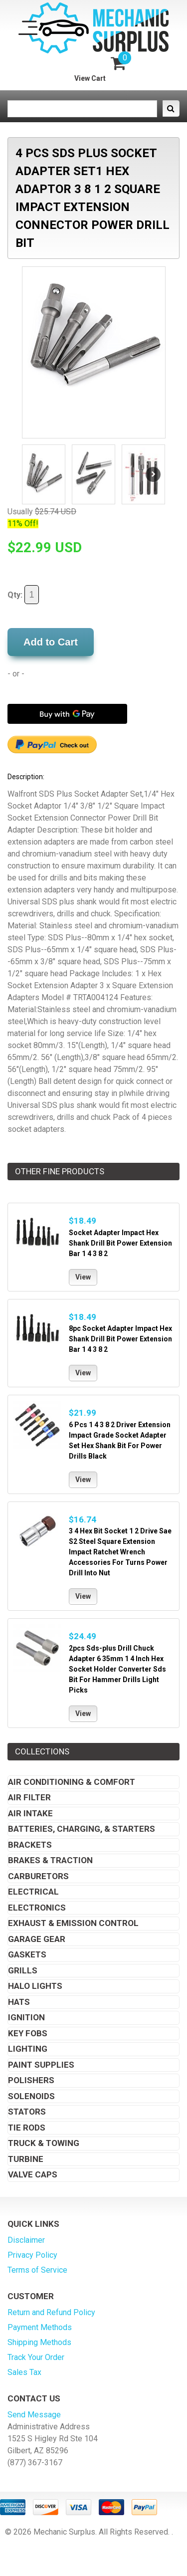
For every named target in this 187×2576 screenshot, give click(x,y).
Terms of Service (37, 2270)
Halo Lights (35, 1986)
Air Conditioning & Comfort (71, 1782)
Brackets (30, 1845)
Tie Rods (26, 2128)
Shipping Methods (39, 2342)
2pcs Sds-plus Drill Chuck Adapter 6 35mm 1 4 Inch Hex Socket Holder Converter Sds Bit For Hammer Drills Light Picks (117, 1669)
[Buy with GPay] (67, 714)
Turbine (25, 2159)
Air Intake (30, 1813)
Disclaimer (26, 2240)
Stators (27, 2112)
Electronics (37, 1908)
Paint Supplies (41, 2065)
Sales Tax (24, 2372)
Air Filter (29, 1797)
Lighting (27, 2049)
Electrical (33, 1892)
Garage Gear (36, 1939)
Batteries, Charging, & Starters (81, 1829)
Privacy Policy (32, 2255)
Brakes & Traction (50, 1860)
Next (153, 474)
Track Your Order (35, 2357)
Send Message (34, 2414)
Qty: (23, 594)
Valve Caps (32, 2174)
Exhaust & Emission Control (73, 1923)
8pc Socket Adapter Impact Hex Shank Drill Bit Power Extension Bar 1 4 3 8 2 (120, 1338)
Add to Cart (50, 642)
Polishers (31, 2080)
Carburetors (38, 1876)
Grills (22, 1970)
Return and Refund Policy (51, 2312)
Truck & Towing (43, 2143)
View (83, 1277)
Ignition (26, 2017)
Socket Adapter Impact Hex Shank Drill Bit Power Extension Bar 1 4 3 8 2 (120, 1243)
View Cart (90, 78)
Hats (19, 2002)
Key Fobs (27, 2033)
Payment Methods (39, 2327)
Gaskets (27, 1954)
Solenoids (31, 2096)
